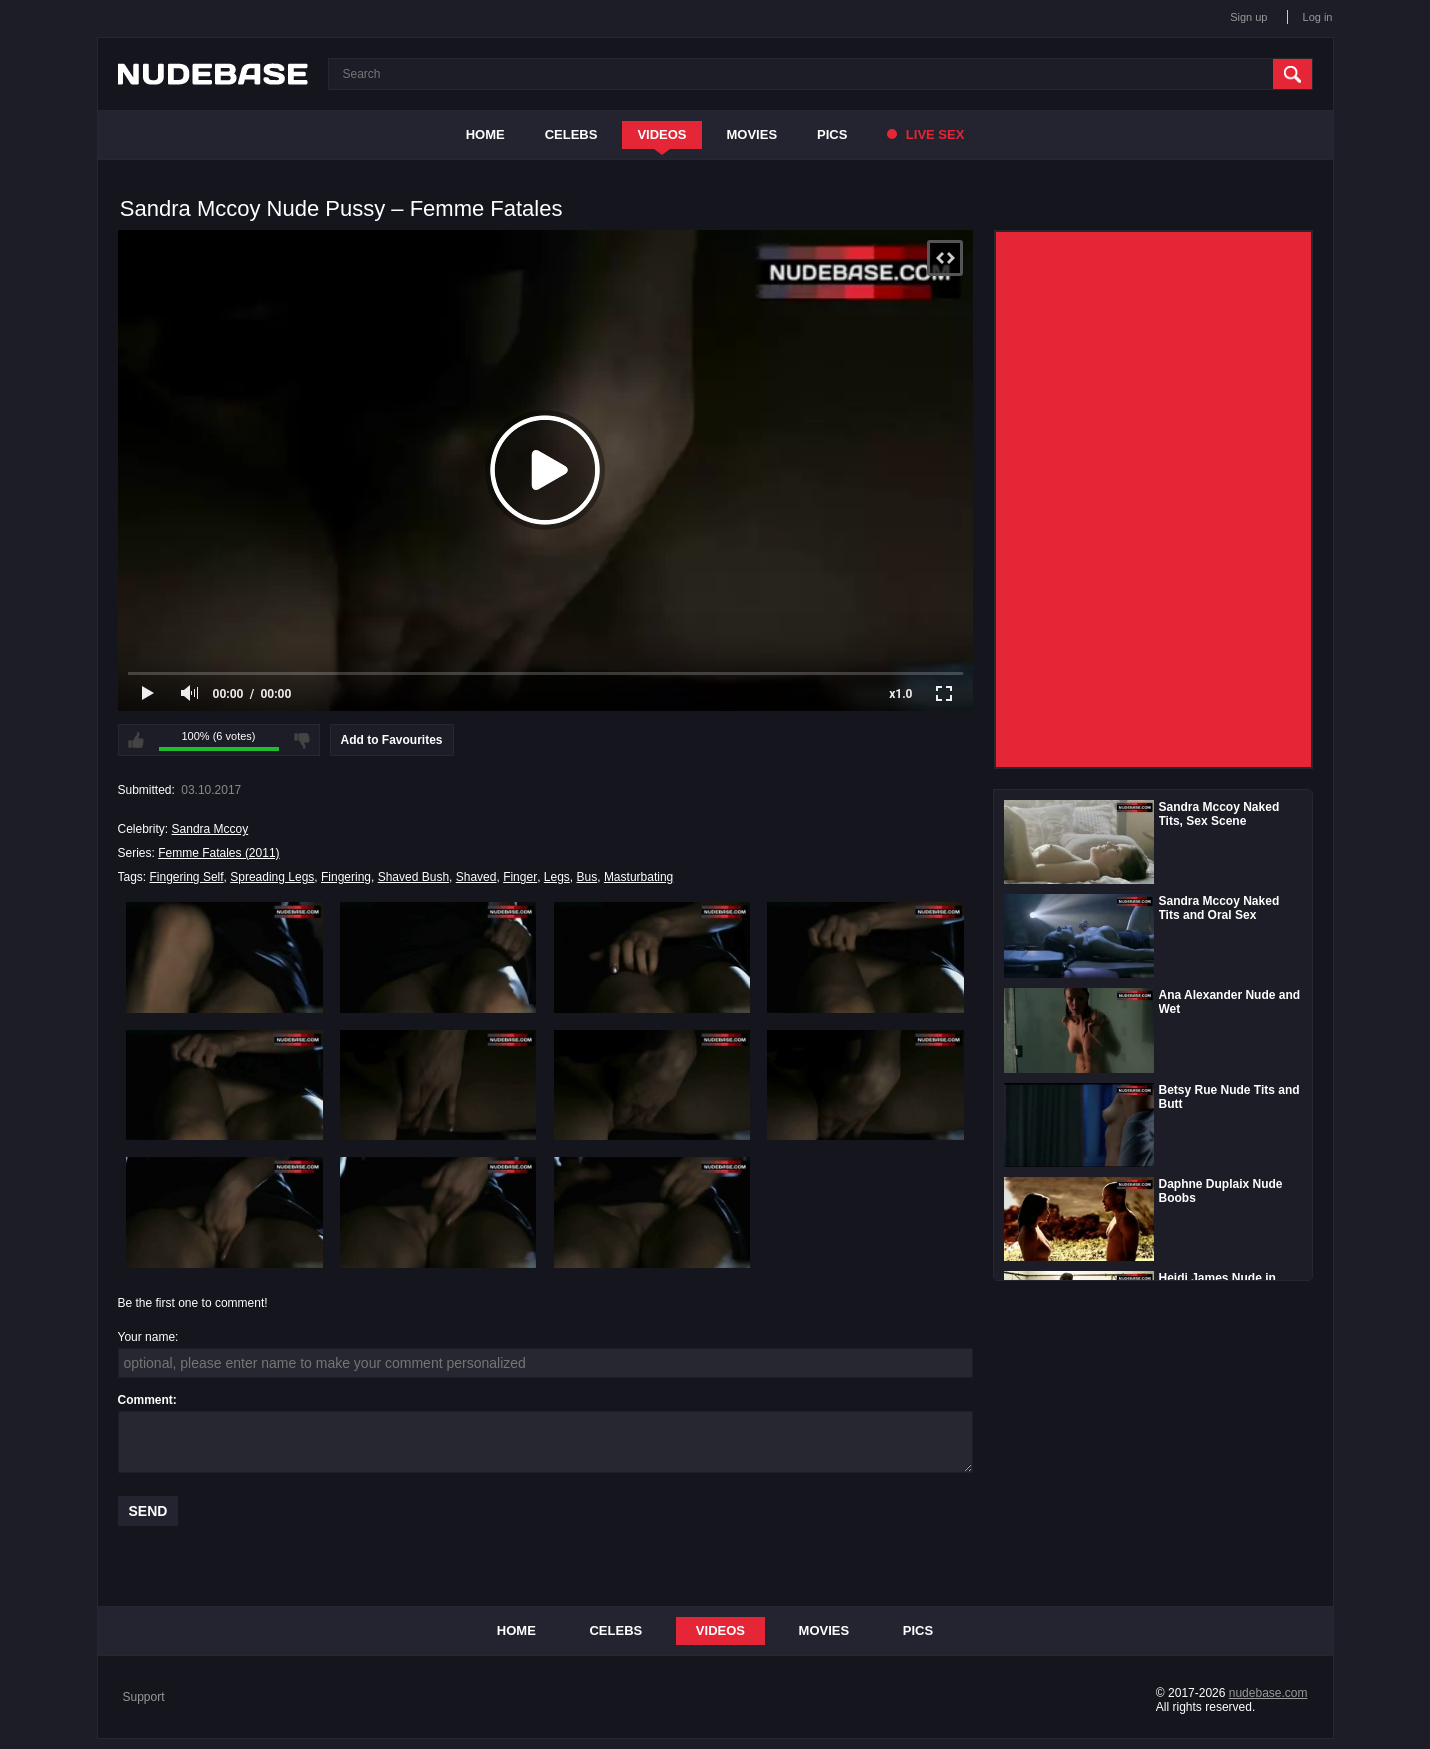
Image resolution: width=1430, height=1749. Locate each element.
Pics (832, 134)
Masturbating (638, 877)
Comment (145, 1400)
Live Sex (925, 134)
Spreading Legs (272, 877)
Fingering (346, 877)
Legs (557, 877)
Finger (520, 877)
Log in (1318, 17)
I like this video (136, 740)
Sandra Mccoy (210, 829)
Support (144, 1697)
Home (485, 134)
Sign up (1248, 17)
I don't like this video (302, 740)
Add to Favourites (392, 740)
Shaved (476, 877)
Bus (587, 877)
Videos (661, 134)
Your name (147, 1337)
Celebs (571, 134)
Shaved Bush (413, 877)
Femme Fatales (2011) (218, 853)
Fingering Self (187, 877)
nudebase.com (1268, 1693)
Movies (752, 134)
